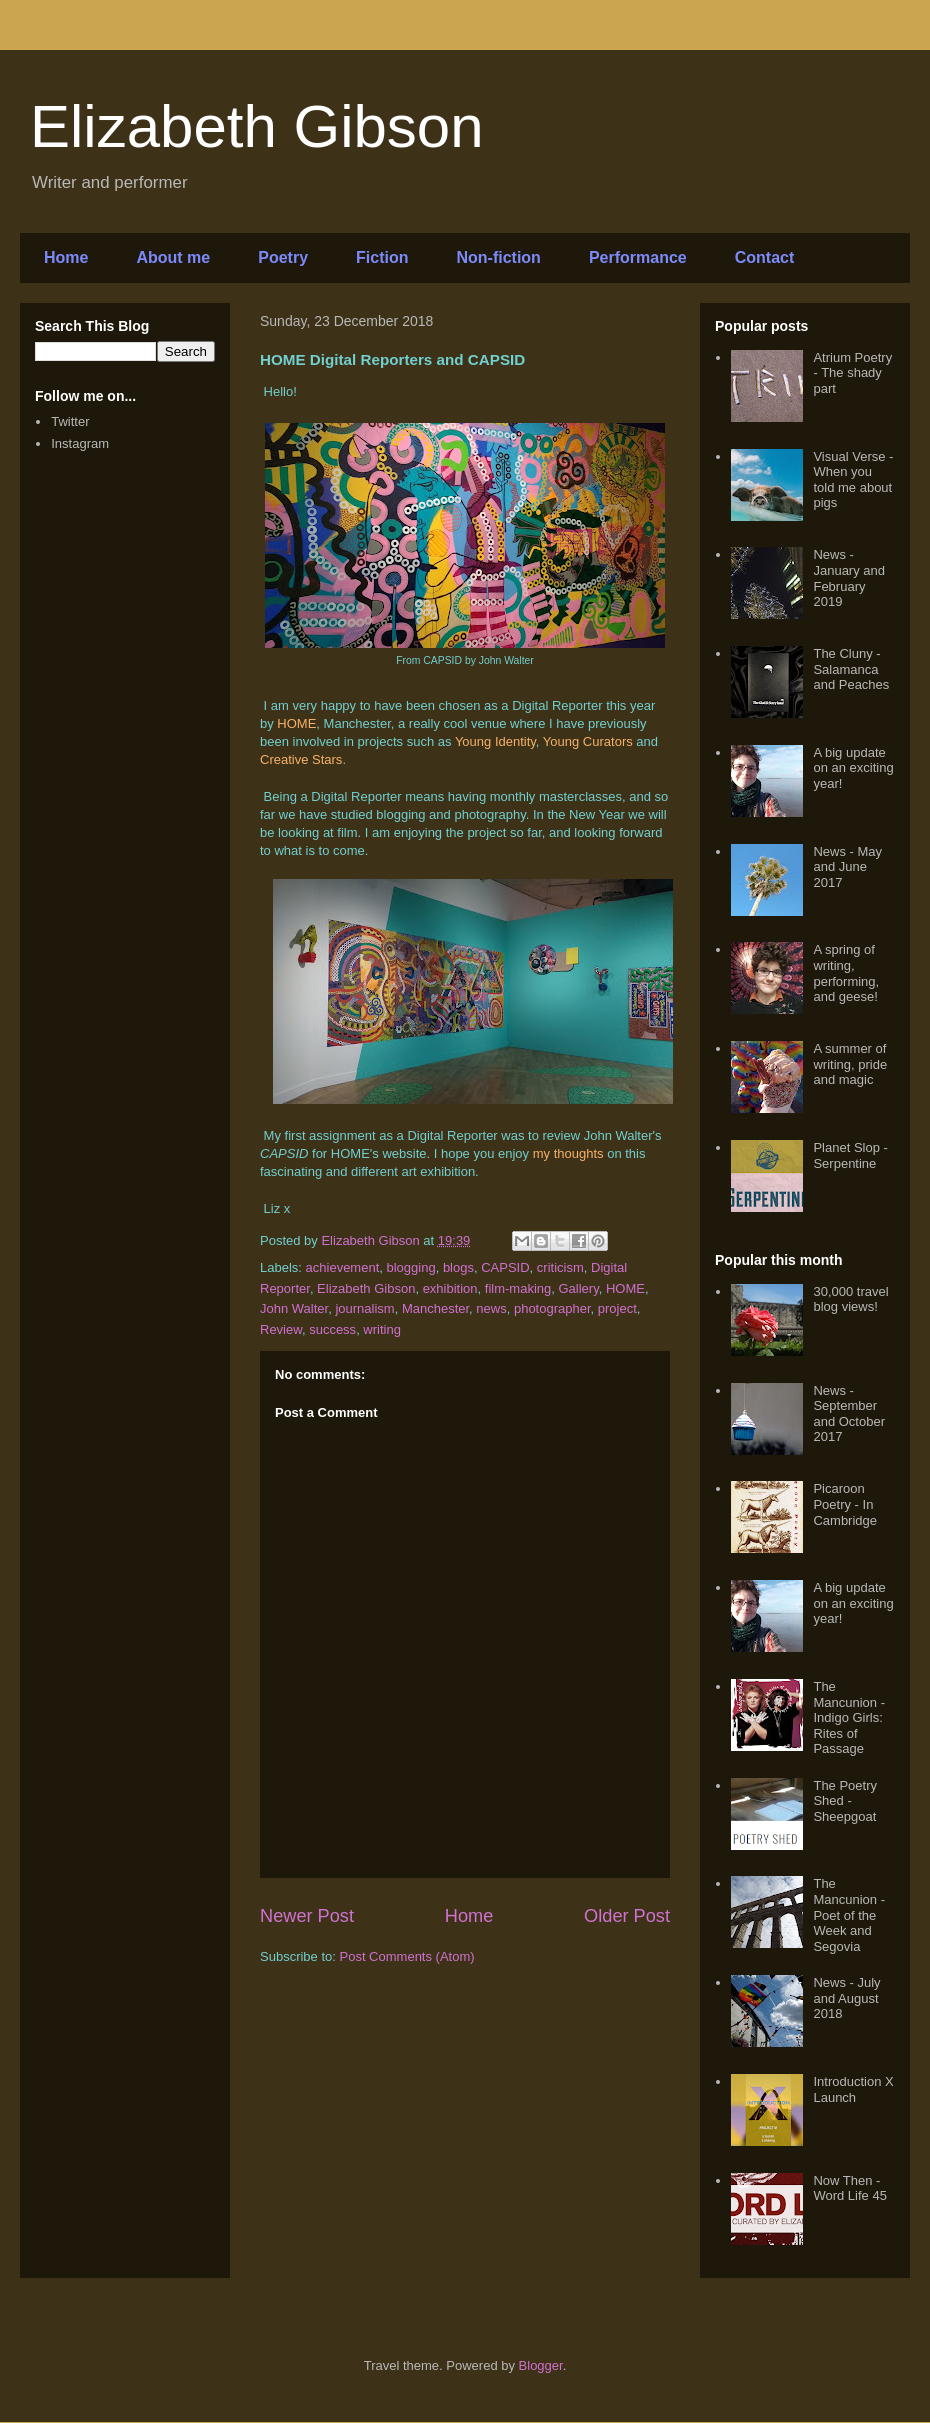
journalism (364, 1308)
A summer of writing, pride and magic (850, 1064)
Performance (638, 257)
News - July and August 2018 (846, 1998)
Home (66, 257)
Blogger (541, 2365)
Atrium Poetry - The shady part (852, 373)
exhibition (450, 1288)
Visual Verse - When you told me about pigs (853, 480)
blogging (411, 1267)
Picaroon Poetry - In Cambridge (845, 1504)
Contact (765, 257)
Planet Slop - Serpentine (850, 1155)
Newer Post (307, 1916)
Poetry (283, 257)
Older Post (627, 1916)
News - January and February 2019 (849, 578)
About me (173, 257)
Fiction (382, 257)
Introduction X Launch (853, 2089)
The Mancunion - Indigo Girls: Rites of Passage (849, 1717)
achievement (343, 1267)
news (491, 1308)
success (332, 1329)
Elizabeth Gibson (257, 126)
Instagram (80, 443)
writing (382, 1329)
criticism (560, 1267)
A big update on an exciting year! (853, 768)
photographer (552, 1308)
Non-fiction (498, 257)
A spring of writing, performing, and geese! (846, 973)
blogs (458, 1267)
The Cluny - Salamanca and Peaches (851, 669)
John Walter (294, 1308)
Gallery (579, 1288)
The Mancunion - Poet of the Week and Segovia (849, 1914)
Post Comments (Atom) (407, 1956)
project (617, 1308)
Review (281, 1329)
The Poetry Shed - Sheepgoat (845, 1801)
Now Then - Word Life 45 (849, 2188)
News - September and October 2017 (849, 1414)
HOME (625, 1288)
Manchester (435, 1308)
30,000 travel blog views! (850, 1299)
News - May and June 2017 (847, 867)
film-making (518, 1288)
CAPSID (505, 1267)
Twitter (70, 421)
